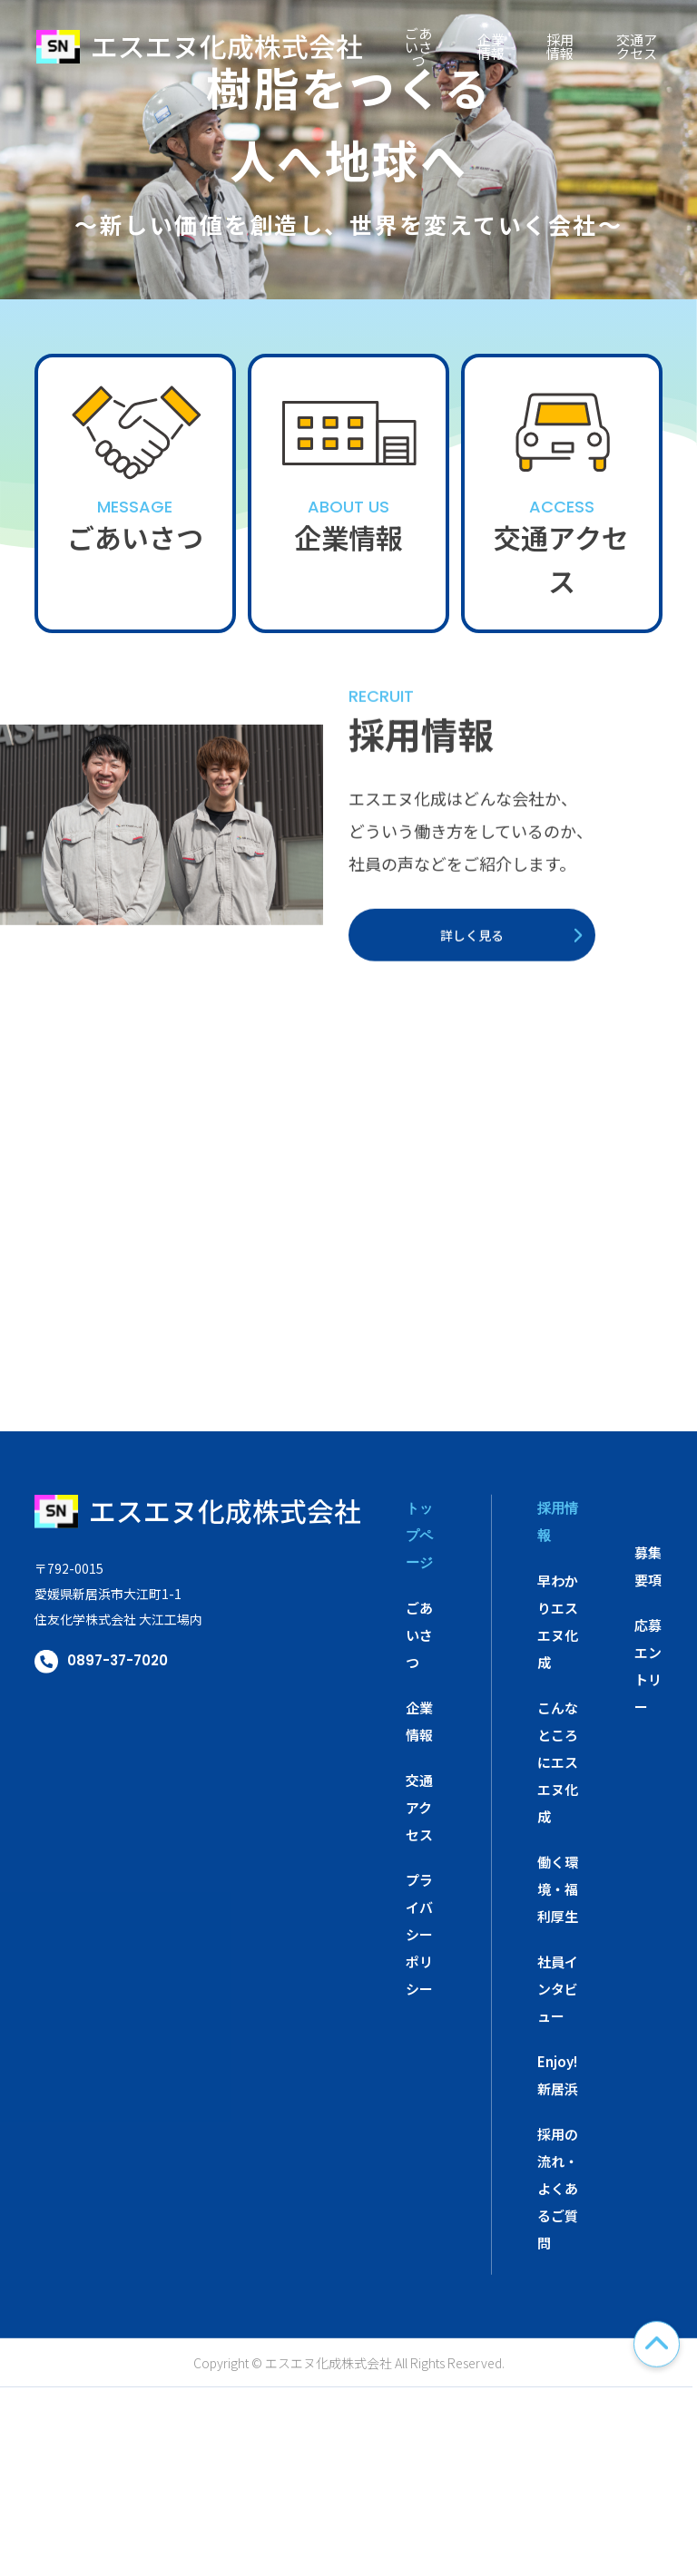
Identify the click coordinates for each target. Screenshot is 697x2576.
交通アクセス (636, 46)
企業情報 (491, 46)
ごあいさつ (418, 46)
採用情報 (560, 46)
